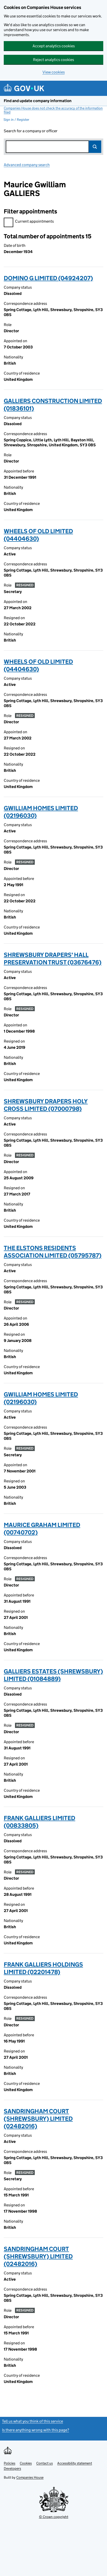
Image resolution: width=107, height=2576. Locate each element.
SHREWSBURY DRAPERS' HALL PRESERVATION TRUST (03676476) (53, 958)
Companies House (30, 2477)
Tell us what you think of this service (32, 2421)
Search (95, 146)
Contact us (44, 2463)
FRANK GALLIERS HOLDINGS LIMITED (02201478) (43, 1968)
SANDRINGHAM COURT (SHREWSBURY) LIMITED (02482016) (38, 2119)
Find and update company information (38, 100)
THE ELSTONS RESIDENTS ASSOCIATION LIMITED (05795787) (53, 1251)
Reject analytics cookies (53, 59)
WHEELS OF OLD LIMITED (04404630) (38, 535)
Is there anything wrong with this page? (35, 2430)
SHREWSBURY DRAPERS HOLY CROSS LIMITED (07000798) (46, 1105)
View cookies (53, 72)
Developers (12, 2468)
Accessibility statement (74, 2463)
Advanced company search (27, 164)
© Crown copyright (53, 2516)
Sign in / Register (16, 119)
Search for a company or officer (31, 131)
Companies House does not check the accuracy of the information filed (53, 110)
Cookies (26, 2463)
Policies (9, 2463)
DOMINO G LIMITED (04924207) (48, 278)
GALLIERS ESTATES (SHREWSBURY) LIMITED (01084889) (53, 1675)
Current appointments (29, 222)
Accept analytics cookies (53, 46)
